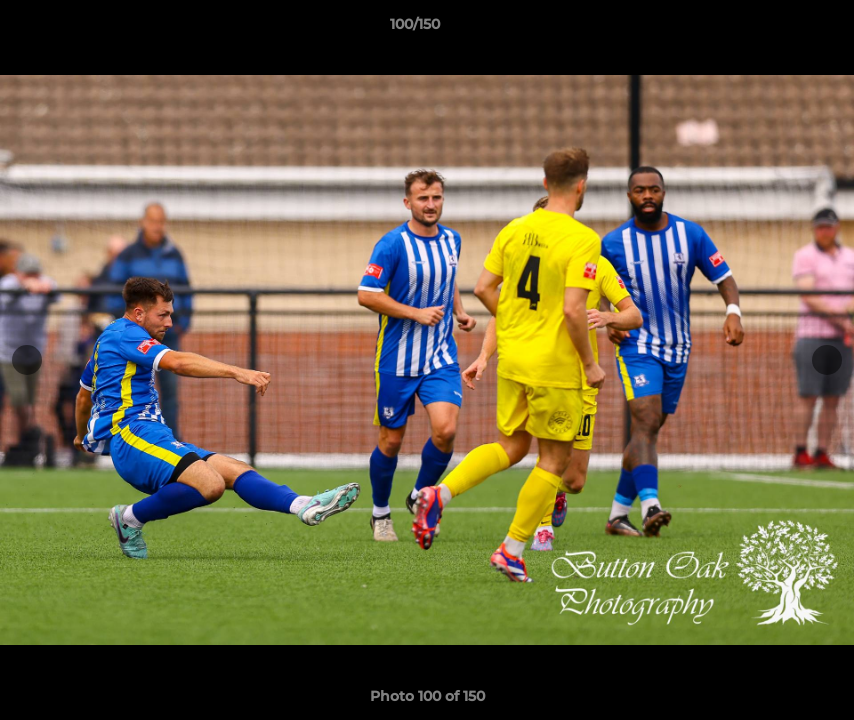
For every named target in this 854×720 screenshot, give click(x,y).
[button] (770, 29)
